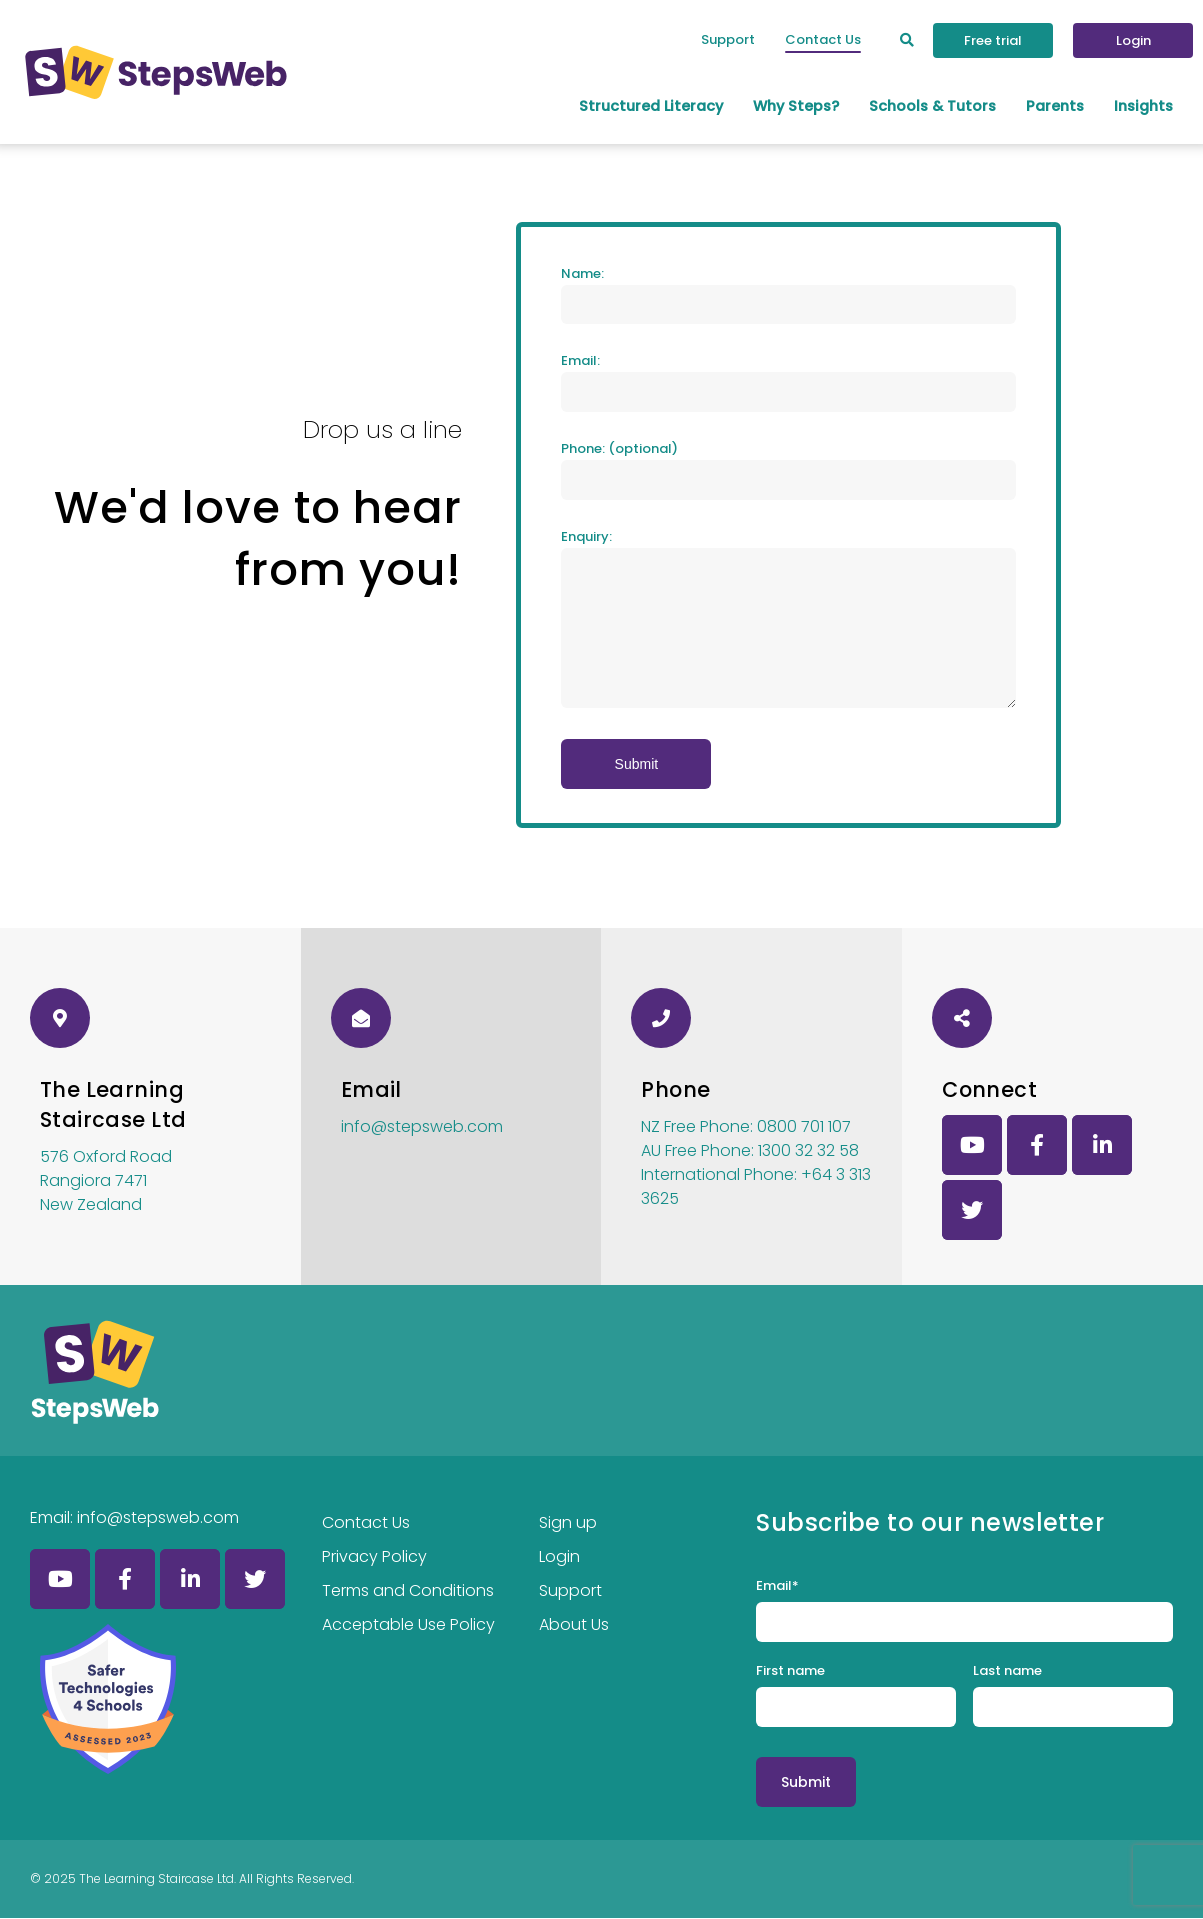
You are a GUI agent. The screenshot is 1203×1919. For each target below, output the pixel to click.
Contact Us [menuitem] (823, 39)
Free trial (993, 40)
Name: (582, 273)
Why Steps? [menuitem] (796, 106)
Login (1133, 40)
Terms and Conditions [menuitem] (408, 1590)
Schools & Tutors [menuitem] (932, 106)
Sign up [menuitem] (568, 1522)
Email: (580, 361)
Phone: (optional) (619, 449)
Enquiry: (586, 537)
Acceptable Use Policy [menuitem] (408, 1624)
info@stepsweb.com (422, 1127)
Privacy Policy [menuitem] (374, 1556)
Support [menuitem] (728, 39)
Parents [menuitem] (1055, 106)
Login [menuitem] (559, 1556)
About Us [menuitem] (574, 1624)
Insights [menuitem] (1143, 106)
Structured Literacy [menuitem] (651, 106)
